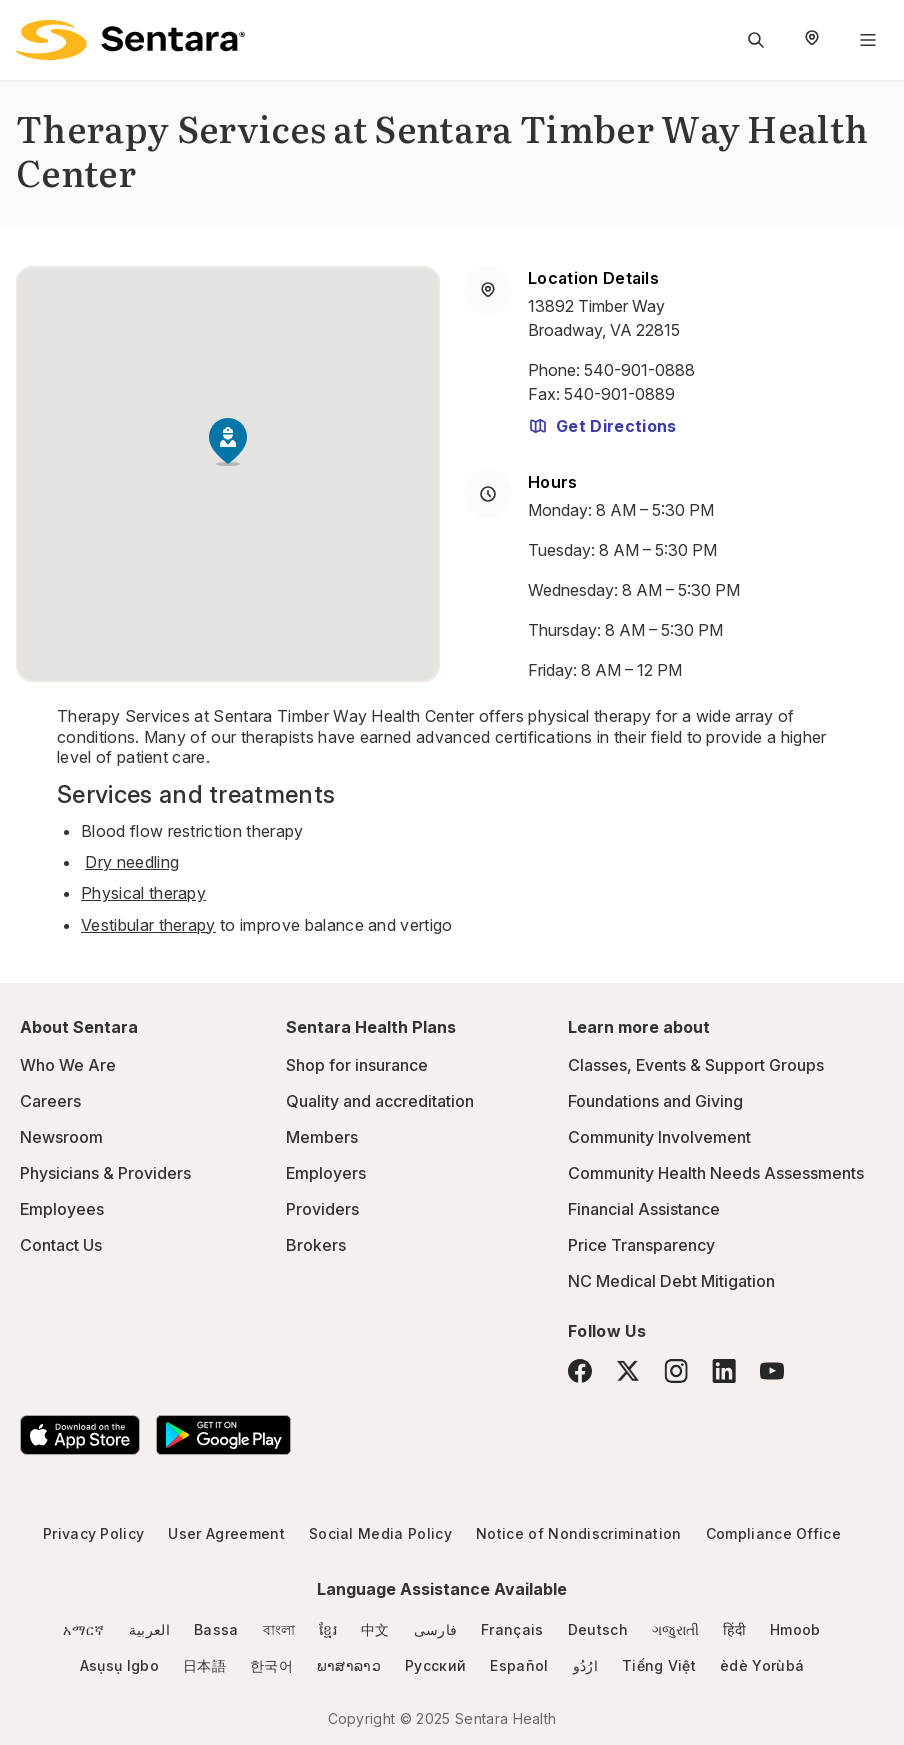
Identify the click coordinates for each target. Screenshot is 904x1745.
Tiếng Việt (659, 1665)
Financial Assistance (644, 1209)
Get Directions (602, 426)
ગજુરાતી (675, 1629)
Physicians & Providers (105, 1173)
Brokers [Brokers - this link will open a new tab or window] (316, 1245)
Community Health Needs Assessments (716, 1173)
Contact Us (61, 1245)
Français (512, 1629)
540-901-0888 (639, 370)
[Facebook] (580, 1371)
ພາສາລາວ (349, 1665)
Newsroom (61, 1137)
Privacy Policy (93, 1533)
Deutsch (598, 1629)
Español (519, 1665)
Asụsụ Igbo (119, 1665)
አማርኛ (83, 1629)
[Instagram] (676, 1370)
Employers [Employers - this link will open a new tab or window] (326, 1173)
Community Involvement (659, 1137)
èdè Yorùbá (762, 1665)
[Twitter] (628, 1371)
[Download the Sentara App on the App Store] (80, 1435)
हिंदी (734, 1629)
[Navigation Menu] (868, 40)
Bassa (216, 1629)
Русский (435, 1665)
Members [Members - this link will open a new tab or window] (322, 1137)
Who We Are (68, 1065)
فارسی (436, 1629)
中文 (375, 1629)
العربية (149, 1629)
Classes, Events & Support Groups (696, 1065)
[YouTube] (772, 1371)
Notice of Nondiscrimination (579, 1533)
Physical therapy (143, 893)
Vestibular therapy (148, 925)
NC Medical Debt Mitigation (671, 1281)
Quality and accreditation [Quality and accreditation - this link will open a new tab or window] (380, 1101)
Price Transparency (641, 1245)
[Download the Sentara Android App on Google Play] (223, 1435)
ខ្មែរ (328, 1629)
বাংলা (279, 1629)
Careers (50, 1101)
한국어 (271, 1665)
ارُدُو (585, 1665)
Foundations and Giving (655, 1101)
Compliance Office (773, 1533)
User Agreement (226, 1533)
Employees (62, 1209)
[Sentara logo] (130, 40)
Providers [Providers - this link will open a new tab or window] (322, 1209)
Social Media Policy (380, 1533)
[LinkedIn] (724, 1370)
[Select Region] (812, 40)
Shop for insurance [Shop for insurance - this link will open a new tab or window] (357, 1065)
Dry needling (132, 862)
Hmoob (795, 1629)
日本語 (204, 1665)
